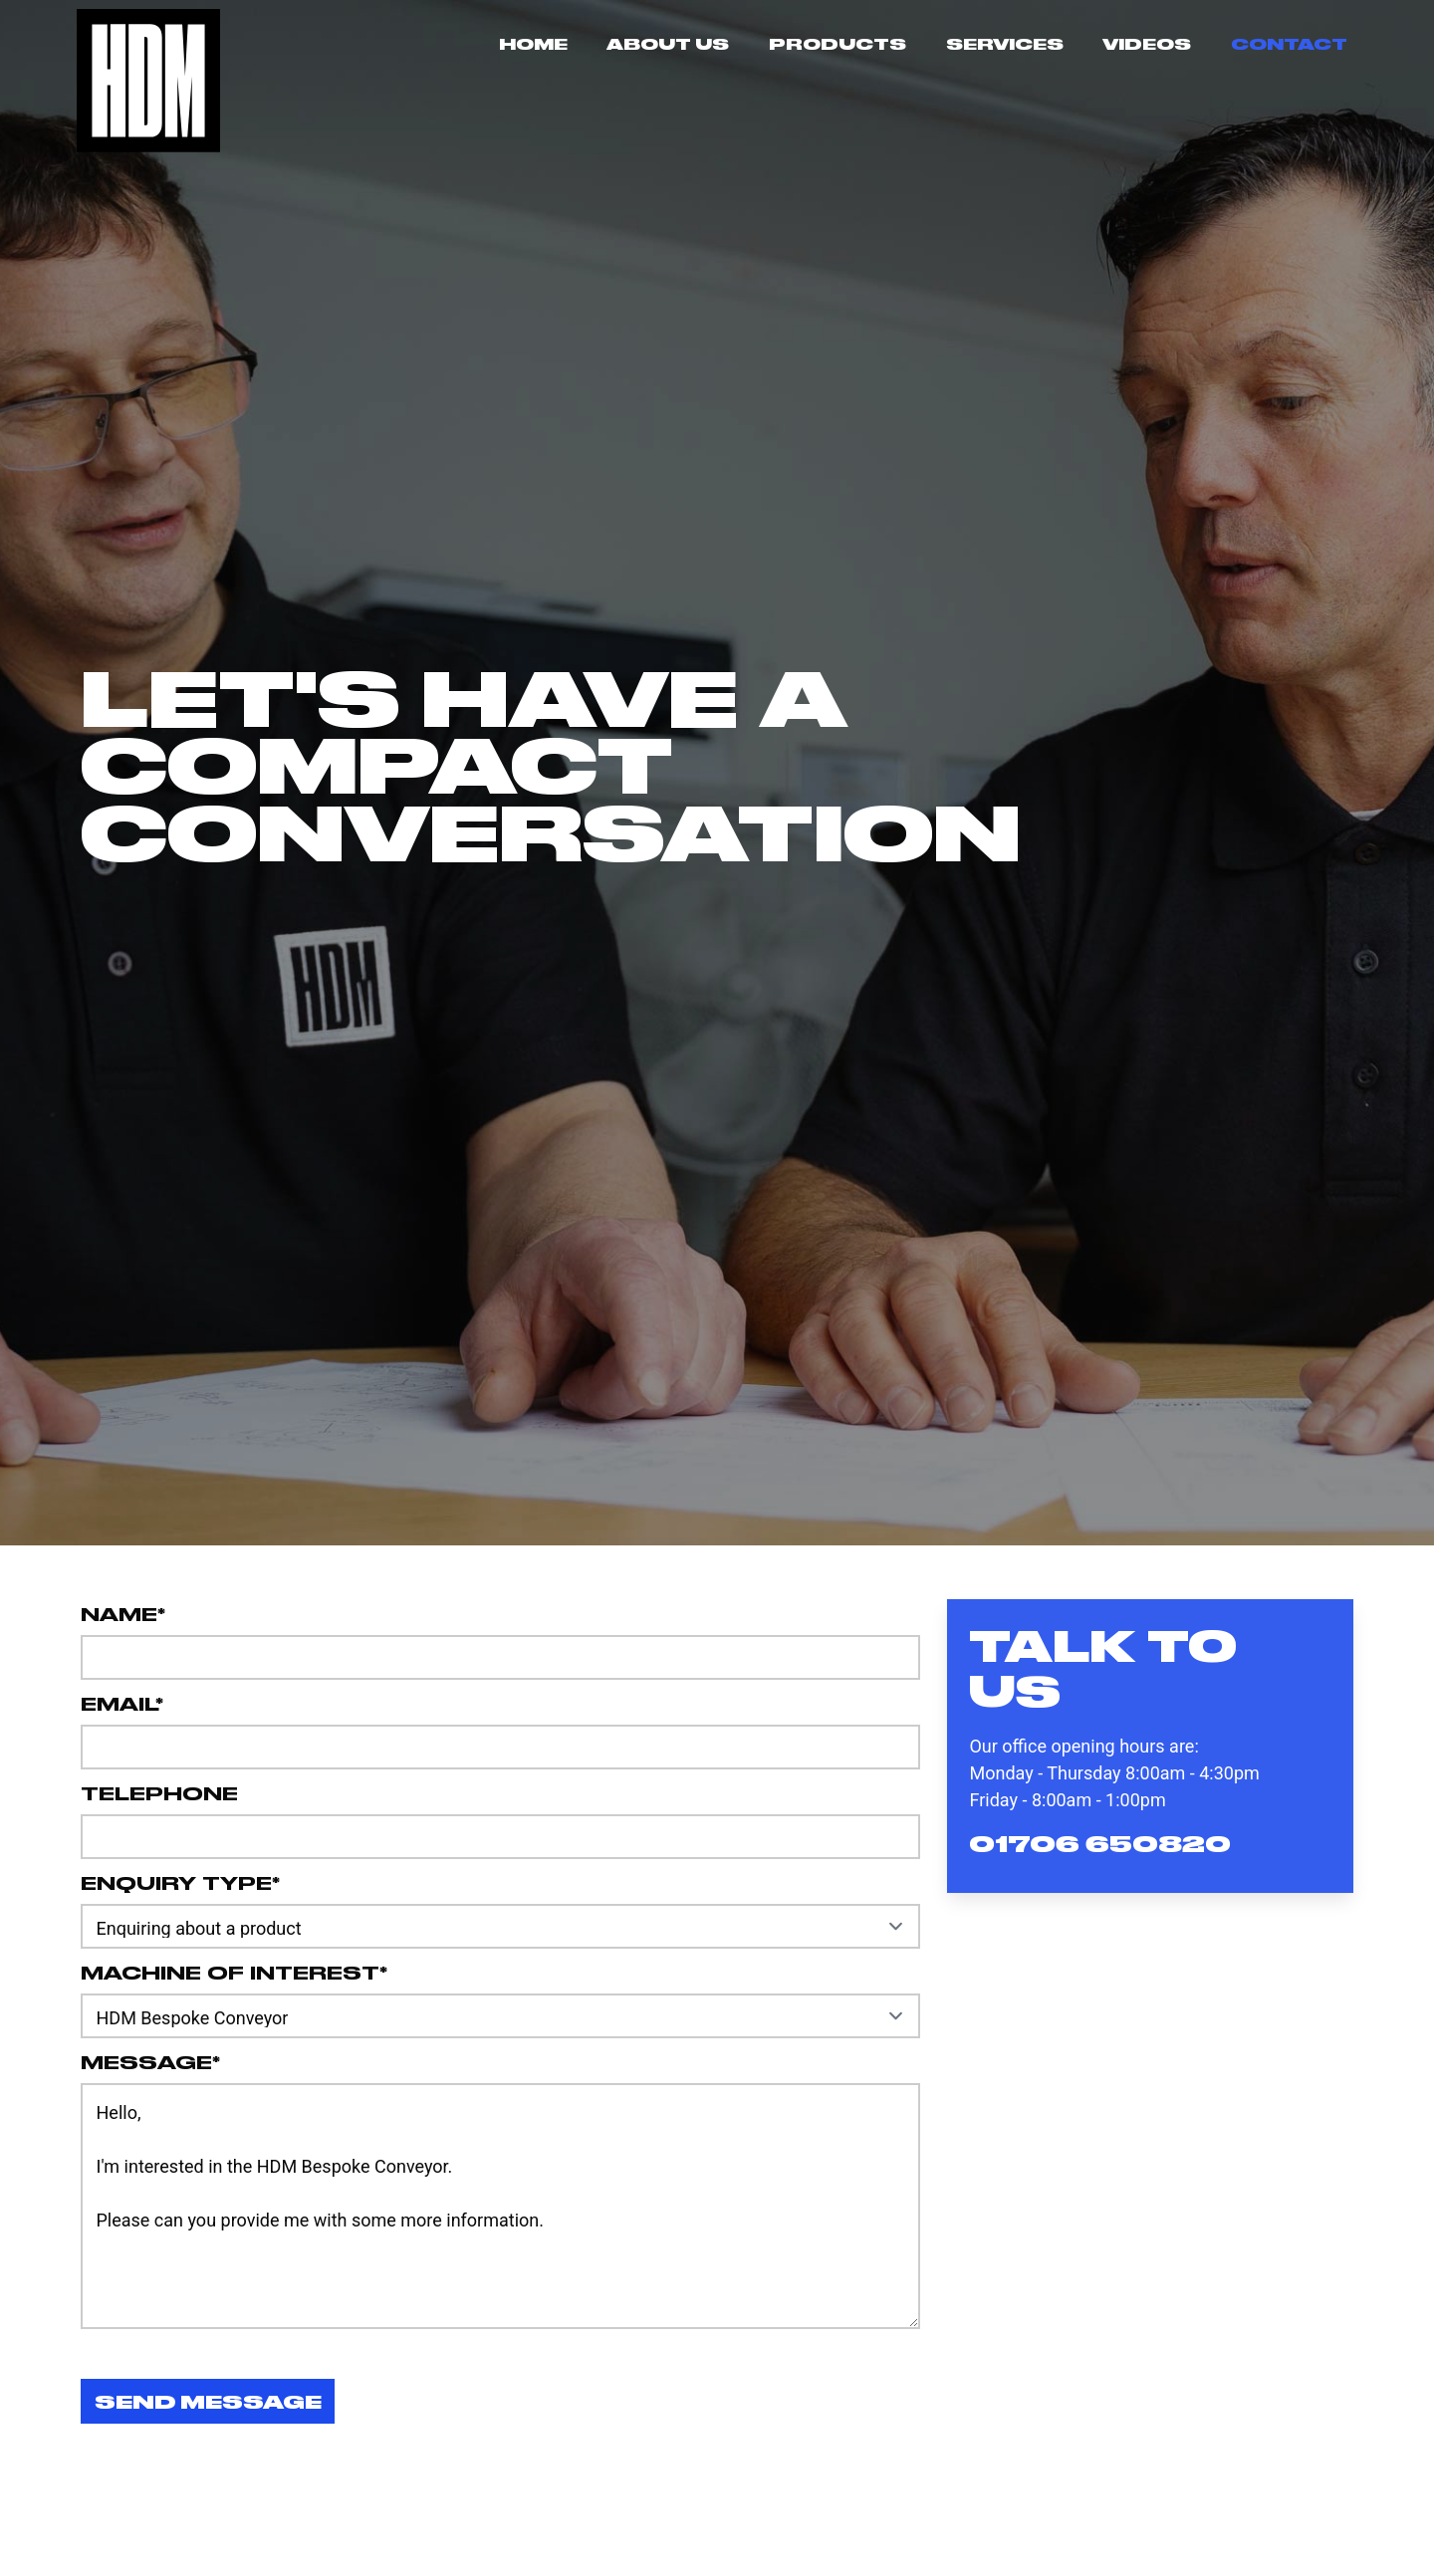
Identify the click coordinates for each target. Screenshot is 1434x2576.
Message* (150, 2060)
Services (1005, 44)
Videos (1146, 44)
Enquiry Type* (180, 1881)
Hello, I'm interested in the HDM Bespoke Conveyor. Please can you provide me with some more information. (500, 2206)
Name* (123, 1612)
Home (533, 44)
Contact (1289, 44)
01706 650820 (1100, 1842)
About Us (667, 44)
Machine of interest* (234, 1971)
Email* (122, 1702)
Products (837, 44)
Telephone (159, 1791)
